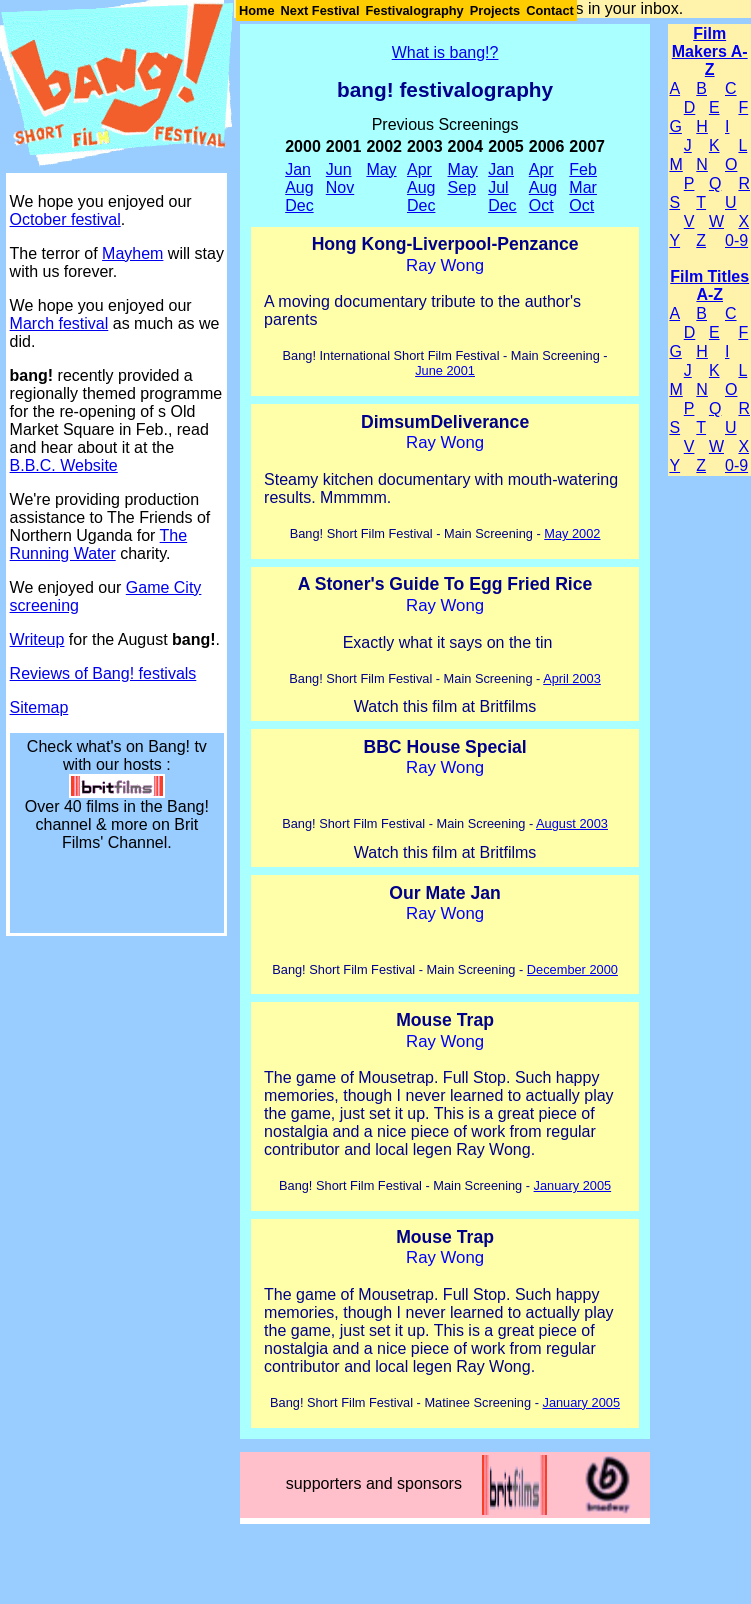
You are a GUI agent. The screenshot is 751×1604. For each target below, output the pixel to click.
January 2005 (573, 1185)
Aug (299, 187)
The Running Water (99, 544)
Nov (340, 187)
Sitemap (39, 707)
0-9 (736, 240)
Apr (419, 169)
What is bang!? (445, 52)
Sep (462, 187)
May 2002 (572, 533)
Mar (583, 187)
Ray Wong (445, 265)
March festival (59, 323)
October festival (65, 219)
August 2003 (572, 823)
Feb (583, 169)
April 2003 (572, 678)
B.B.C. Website (64, 465)
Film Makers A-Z (710, 51)
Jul (498, 187)
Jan (298, 169)
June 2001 (445, 370)
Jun (339, 169)
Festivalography (415, 10)
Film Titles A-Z (709, 285)
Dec (299, 205)
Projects (495, 10)
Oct (541, 205)
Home (257, 10)
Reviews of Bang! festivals (103, 673)
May (381, 169)
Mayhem (132, 253)
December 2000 (572, 969)
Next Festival (320, 10)
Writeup (37, 639)
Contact (550, 10)
